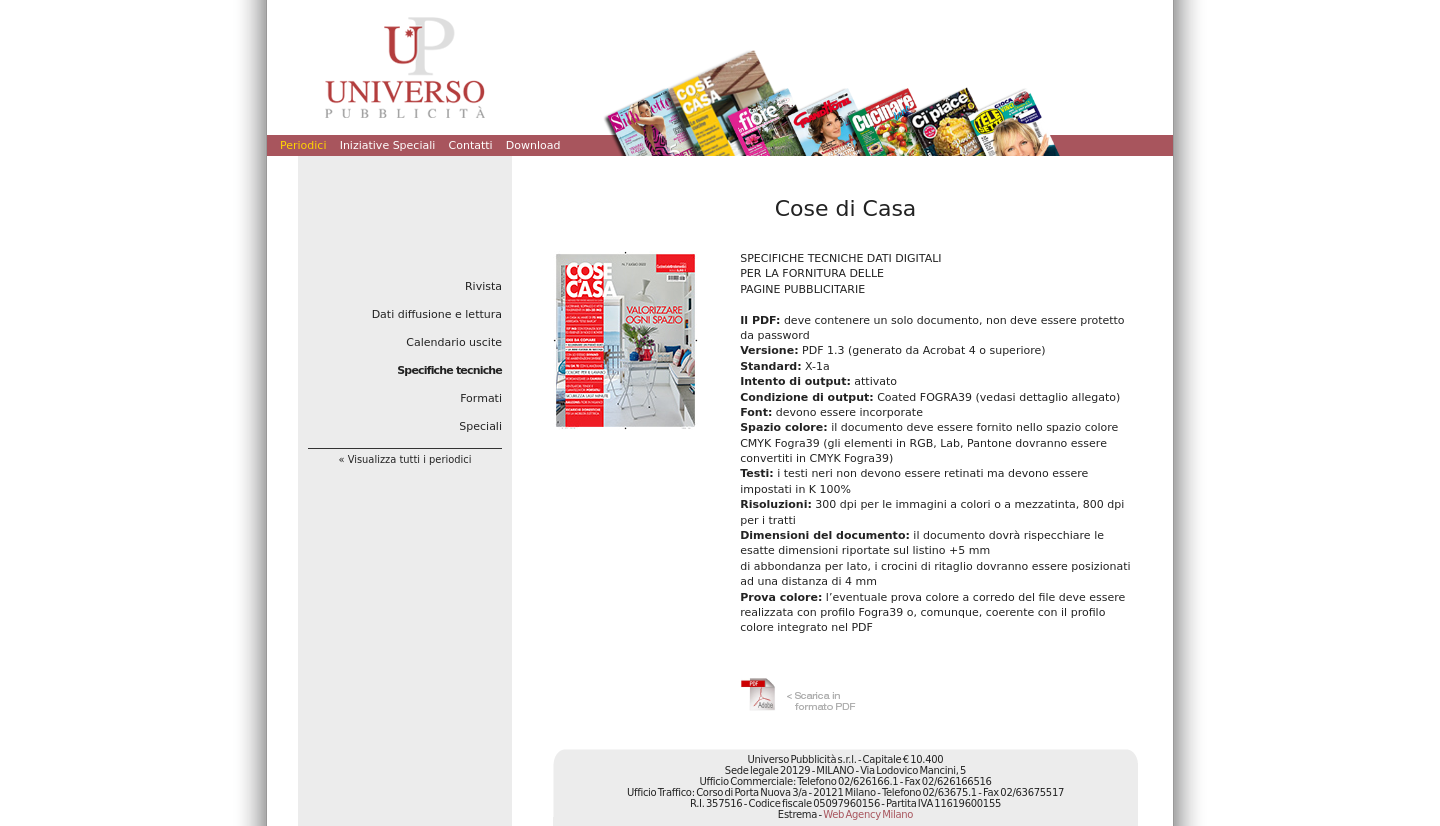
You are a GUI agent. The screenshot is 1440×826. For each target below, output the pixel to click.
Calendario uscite (454, 342)
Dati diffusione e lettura (437, 314)
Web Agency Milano (868, 814)
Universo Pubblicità (405, 66)
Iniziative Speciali (388, 145)
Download (533, 145)
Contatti (471, 145)
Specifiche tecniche (449, 370)
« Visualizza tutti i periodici (405, 459)
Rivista (483, 286)
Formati (481, 398)
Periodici (303, 145)
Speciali (480, 426)
